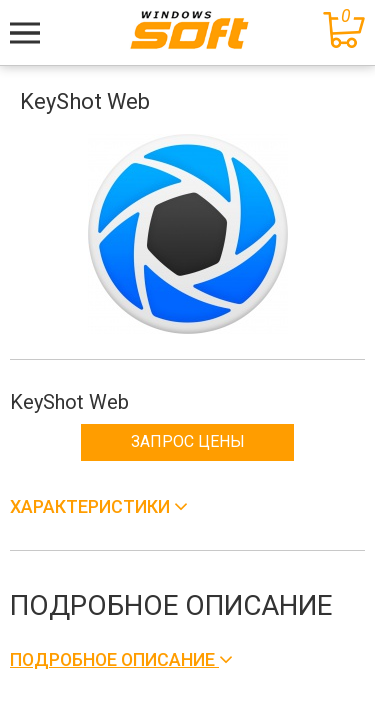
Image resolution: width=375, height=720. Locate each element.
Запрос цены (188, 441)
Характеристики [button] (92, 506)
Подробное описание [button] (114, 659)
